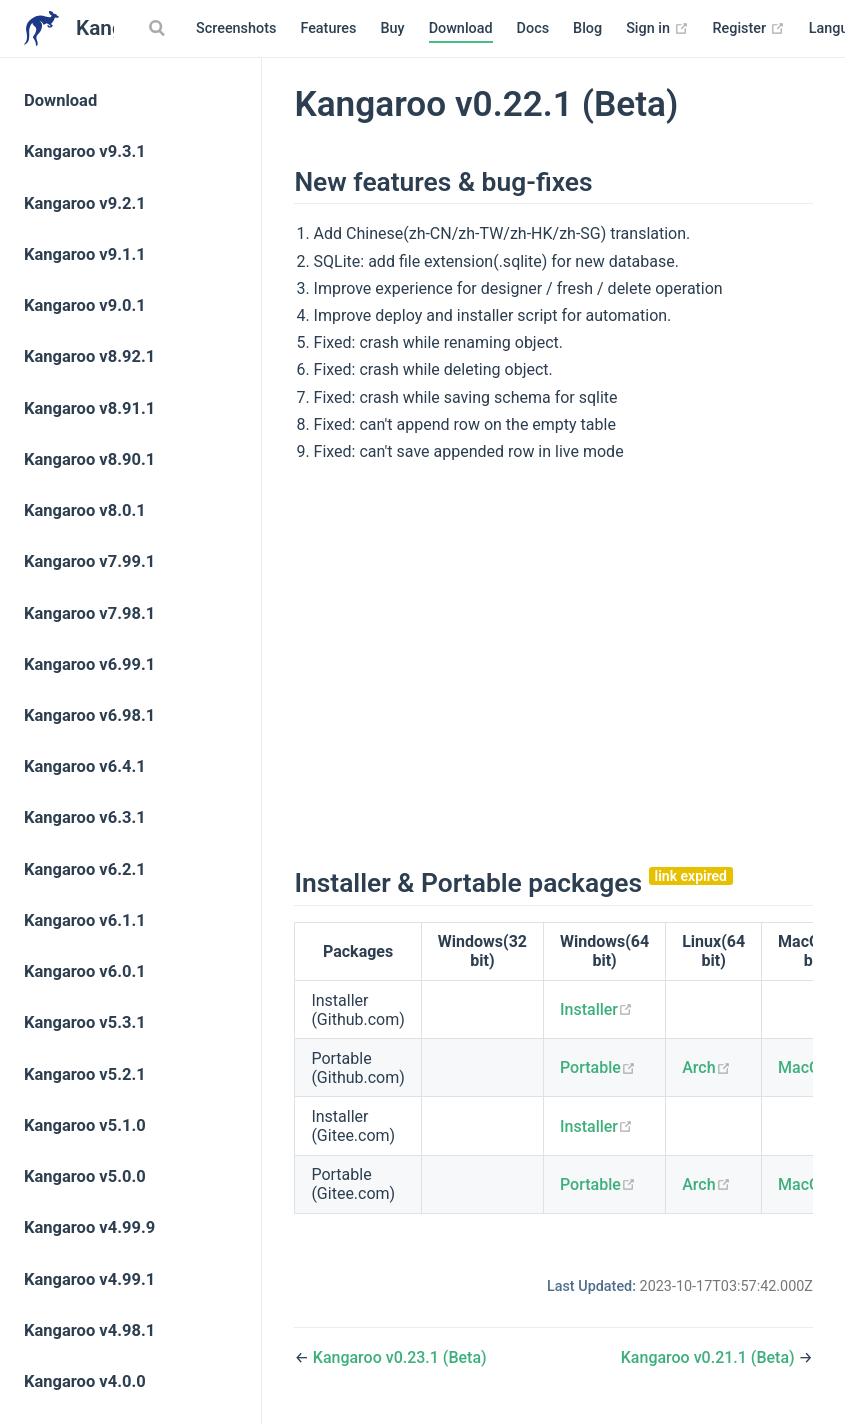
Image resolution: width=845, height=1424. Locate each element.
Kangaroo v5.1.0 (85, 1125)
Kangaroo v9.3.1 (85, 151)
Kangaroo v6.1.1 (85, 920)
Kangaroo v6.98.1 (89, 715)
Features (328, 28)
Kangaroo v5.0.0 (85, 1176)
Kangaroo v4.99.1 (89, 1279)
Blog (587, 28)
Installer (596, 1009)
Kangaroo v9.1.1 (85, 254)
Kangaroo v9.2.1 (85, 203)
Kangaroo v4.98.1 (89, 1330)
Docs (533, 28)
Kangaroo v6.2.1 (85, 869)
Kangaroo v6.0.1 (85, 971)
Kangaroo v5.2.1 (85, 1074)
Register (749, 29)
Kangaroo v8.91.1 (89, 408)
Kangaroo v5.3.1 (85, 1022)
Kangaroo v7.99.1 (89, 561)
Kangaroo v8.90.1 (89, 459)
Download (461, 28)
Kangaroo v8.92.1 (89, 356)
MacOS (811, 1067)
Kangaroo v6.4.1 (85, 766)
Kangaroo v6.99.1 (89, 664)
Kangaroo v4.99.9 (89, 1227)
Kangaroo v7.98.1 (89, 613)
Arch (706, 1067)
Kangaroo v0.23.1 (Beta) (400, 1357)
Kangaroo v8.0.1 (85, 510)
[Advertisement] (554, 662)
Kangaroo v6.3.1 (85, 817)
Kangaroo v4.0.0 (85, 1381)
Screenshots (236, 28)
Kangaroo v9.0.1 (85, 305)
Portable (598, 1067)
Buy (392, 28)
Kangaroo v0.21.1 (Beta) (710, 1357)
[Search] (159, 28)
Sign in (657, 29)
